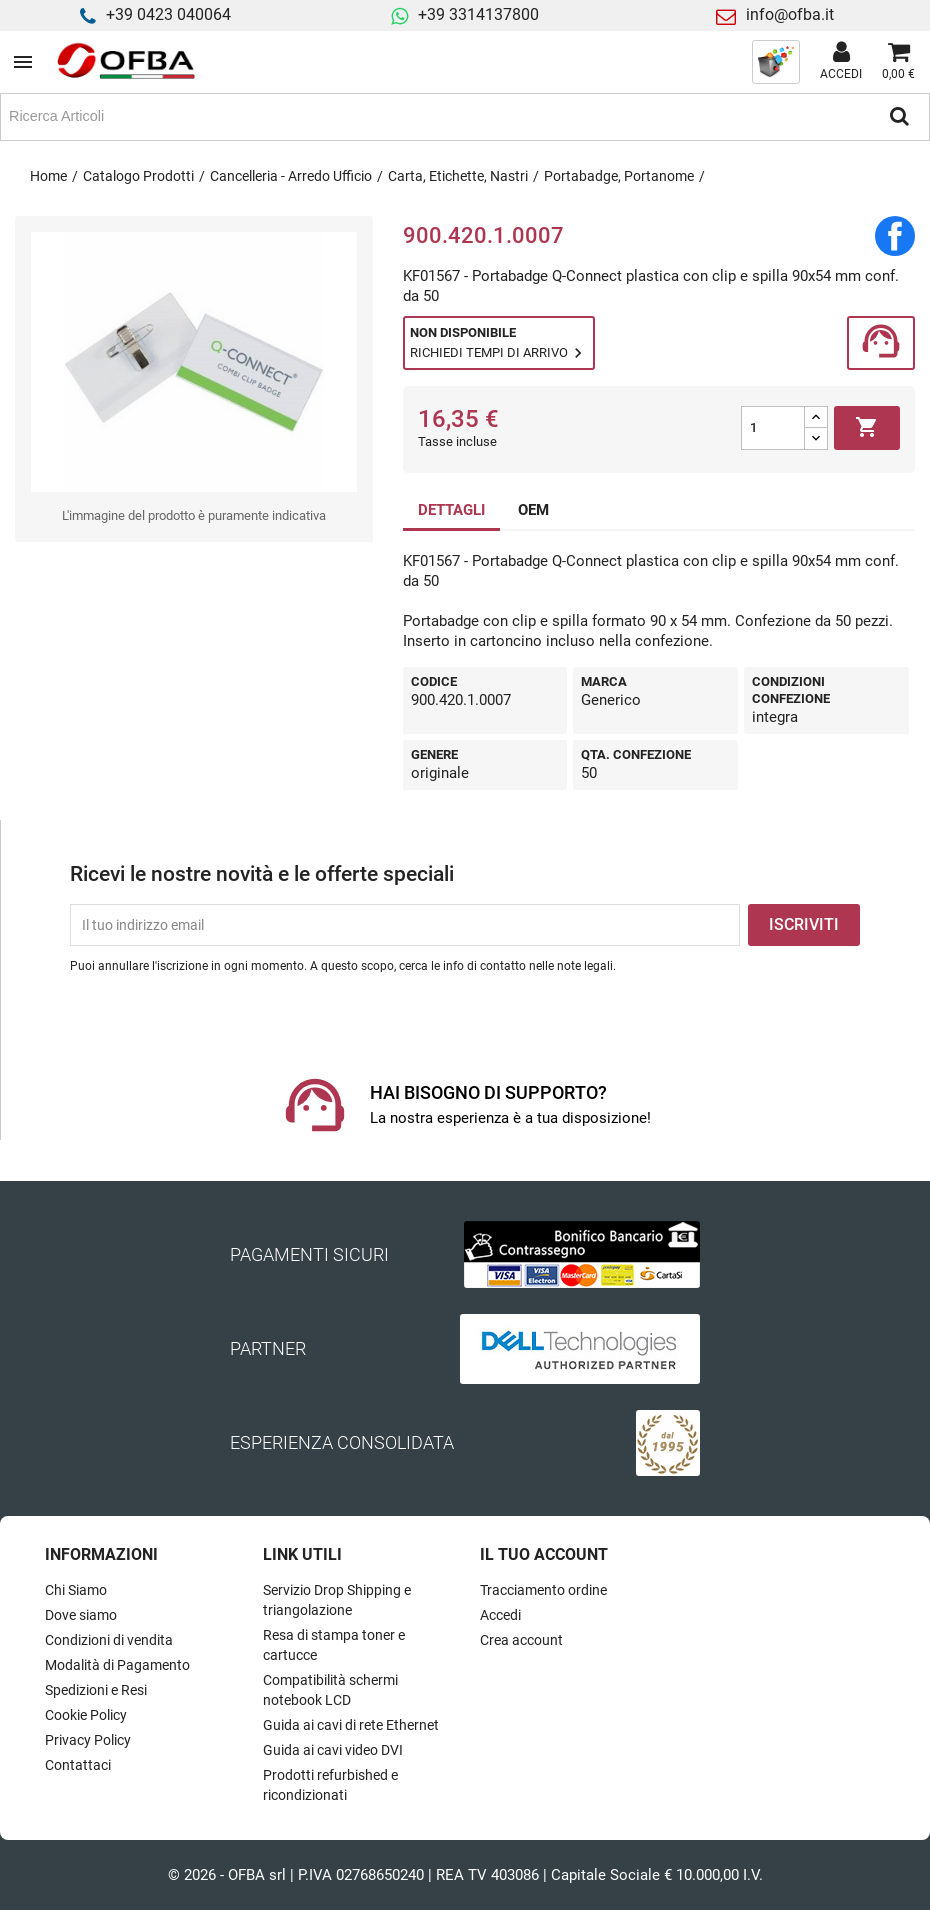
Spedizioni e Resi (96, 1690)
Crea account (521, 1640)
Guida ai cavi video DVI (333, 1750)
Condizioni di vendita (109, 1640)
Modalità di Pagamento (117, 1665)
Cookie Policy (86, 1715)
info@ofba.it (790, 14)
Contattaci (78, 1765)
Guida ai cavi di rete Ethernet (351, 1725)
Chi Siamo (76, 1590)
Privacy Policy (88, 1740)
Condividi (895, 236)
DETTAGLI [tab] (451, 510)
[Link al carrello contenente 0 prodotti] (898, 62)
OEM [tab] (533, 510)
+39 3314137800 (478, 14)
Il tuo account (544, 1554)
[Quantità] (773, 428)
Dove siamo (81, 1615)
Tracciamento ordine (543, 1590)
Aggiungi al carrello (867, 428)
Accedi (500, 1615)
